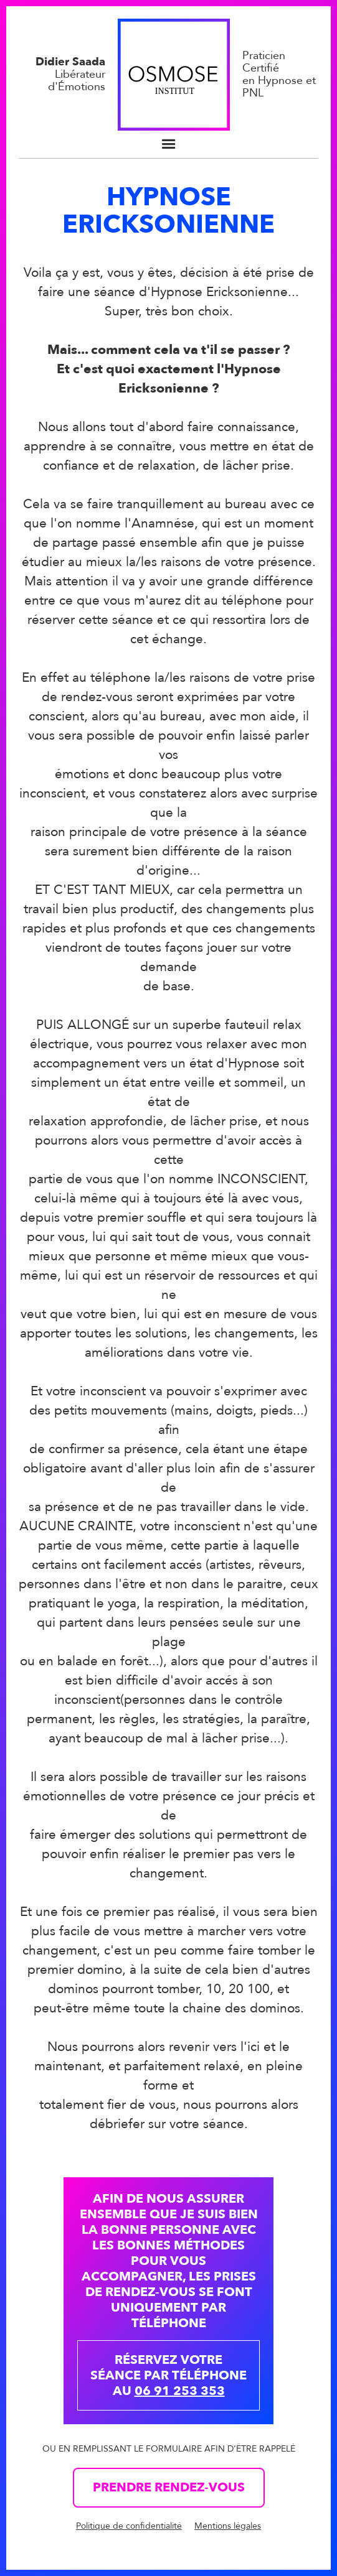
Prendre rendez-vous (169, 2487)
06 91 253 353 (180, 2391)
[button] (169, 144)
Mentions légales (227, 2526)
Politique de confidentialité (129, 2526)
